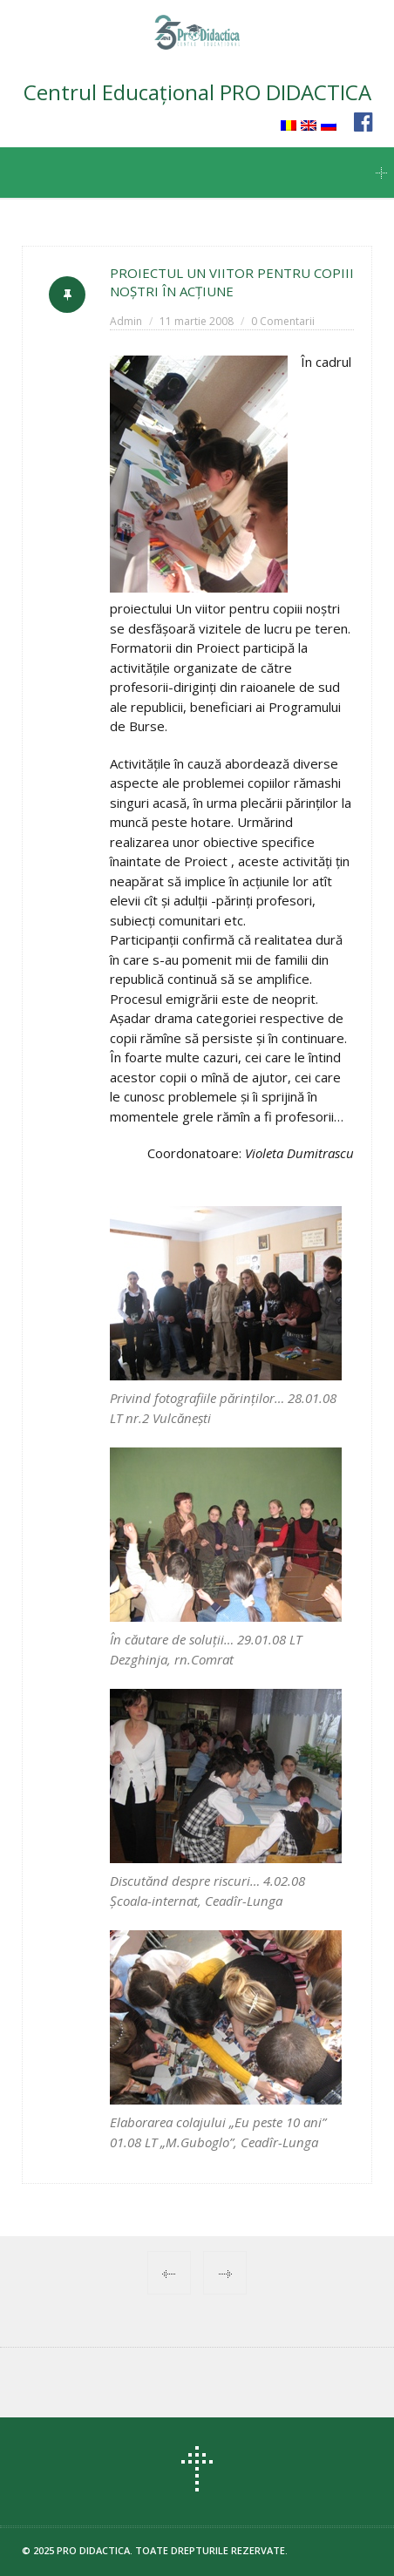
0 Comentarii (283, 321)
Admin (126, 321)
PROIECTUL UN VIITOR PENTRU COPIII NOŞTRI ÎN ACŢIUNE (232, 282)
